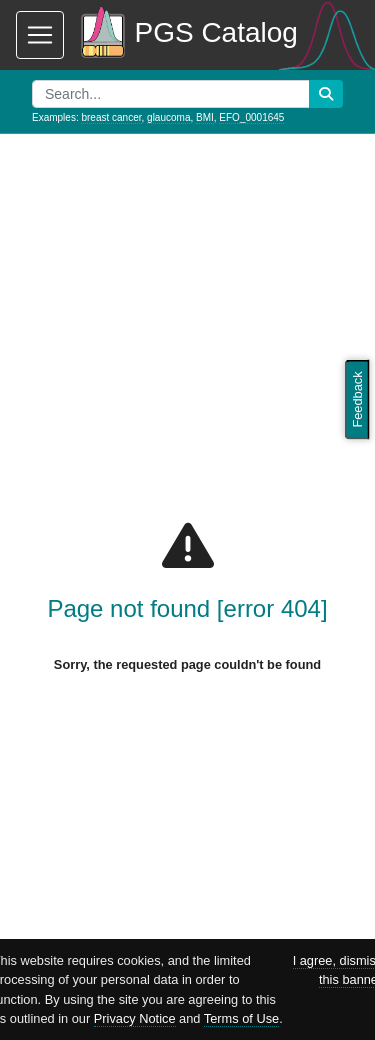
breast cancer (111, 117)
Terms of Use (241, 1018)
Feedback (357, 399)
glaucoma (168, 117)
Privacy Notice (135, 1018)
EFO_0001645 (251, 117)
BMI (205, 117)
